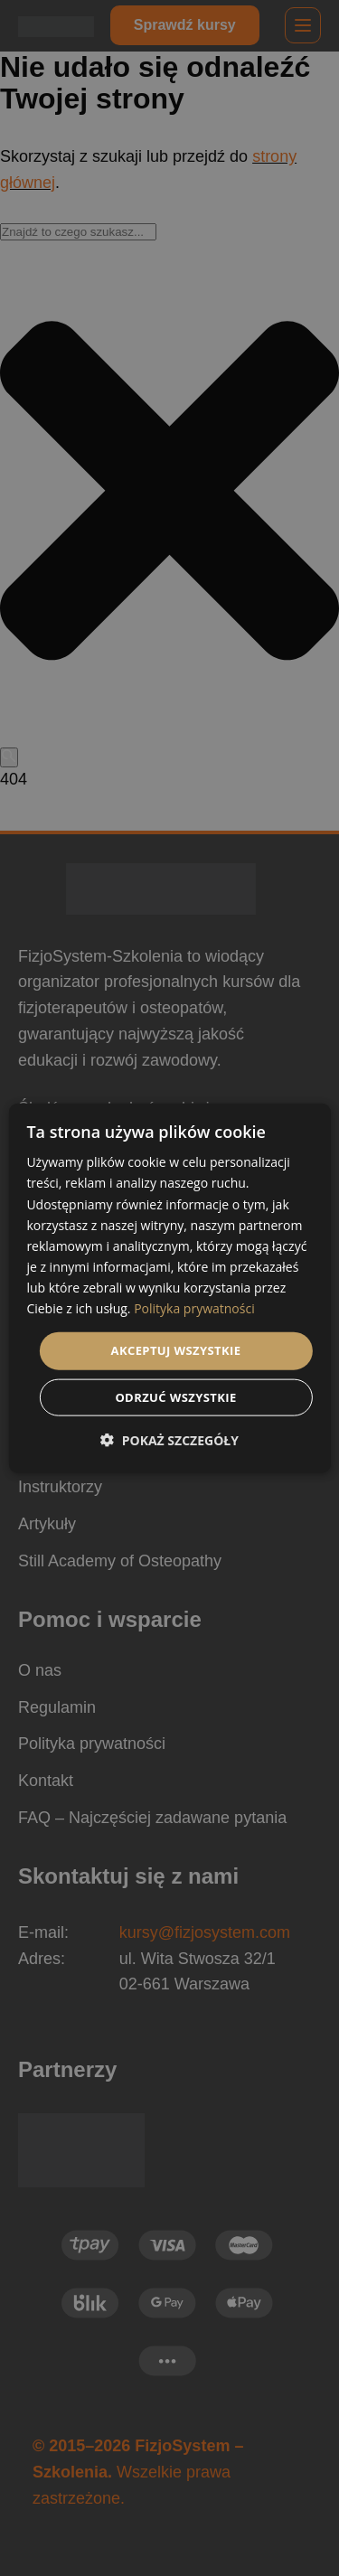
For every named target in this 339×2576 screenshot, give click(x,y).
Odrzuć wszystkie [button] (175, 1396)
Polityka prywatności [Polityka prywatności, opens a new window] (194, 1308)
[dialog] (169, 1288)
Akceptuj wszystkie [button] (176, 1350)
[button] (169, 1439)
